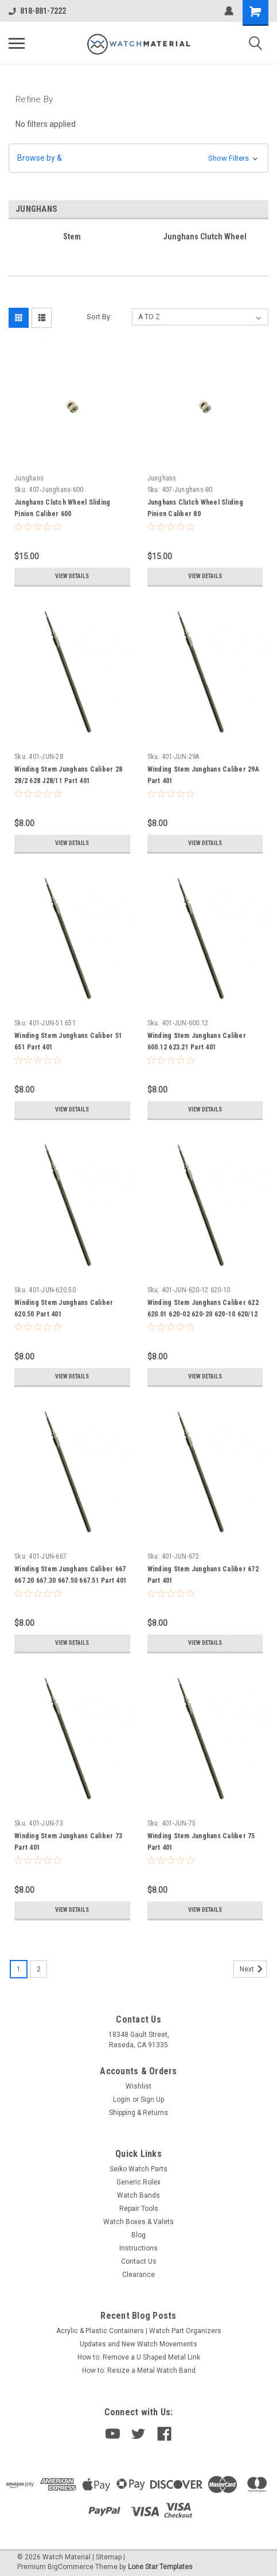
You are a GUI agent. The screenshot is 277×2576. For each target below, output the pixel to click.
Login (121, 2099)
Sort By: (99, 316)
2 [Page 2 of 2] (39, 1969)
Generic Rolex (138, 2182)
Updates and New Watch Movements (138, 2344)
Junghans (29, 478)
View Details (72, 576)
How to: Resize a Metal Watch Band (139, 2370)
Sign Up (152, 2099)
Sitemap (109, 2557)
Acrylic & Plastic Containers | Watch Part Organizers (138, 2331)
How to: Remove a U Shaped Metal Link (138, 2357)
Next (253, 1969)
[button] (138, 158)
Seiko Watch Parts (138, 2169)
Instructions (138, 2248)
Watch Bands (138, 2195)
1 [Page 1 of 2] (19, 1969)
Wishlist (138, 2086)
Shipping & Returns (138, 2113)
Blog (138, 2235)
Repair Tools (138, 2209)
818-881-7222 (37, 11)
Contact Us (139, 2261)
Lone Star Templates (160, 2567)
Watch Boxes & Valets (138, 2222)
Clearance (138, 2275)
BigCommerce (70, 2567)
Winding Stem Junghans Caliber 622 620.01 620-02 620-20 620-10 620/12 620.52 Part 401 (203, 1314)
